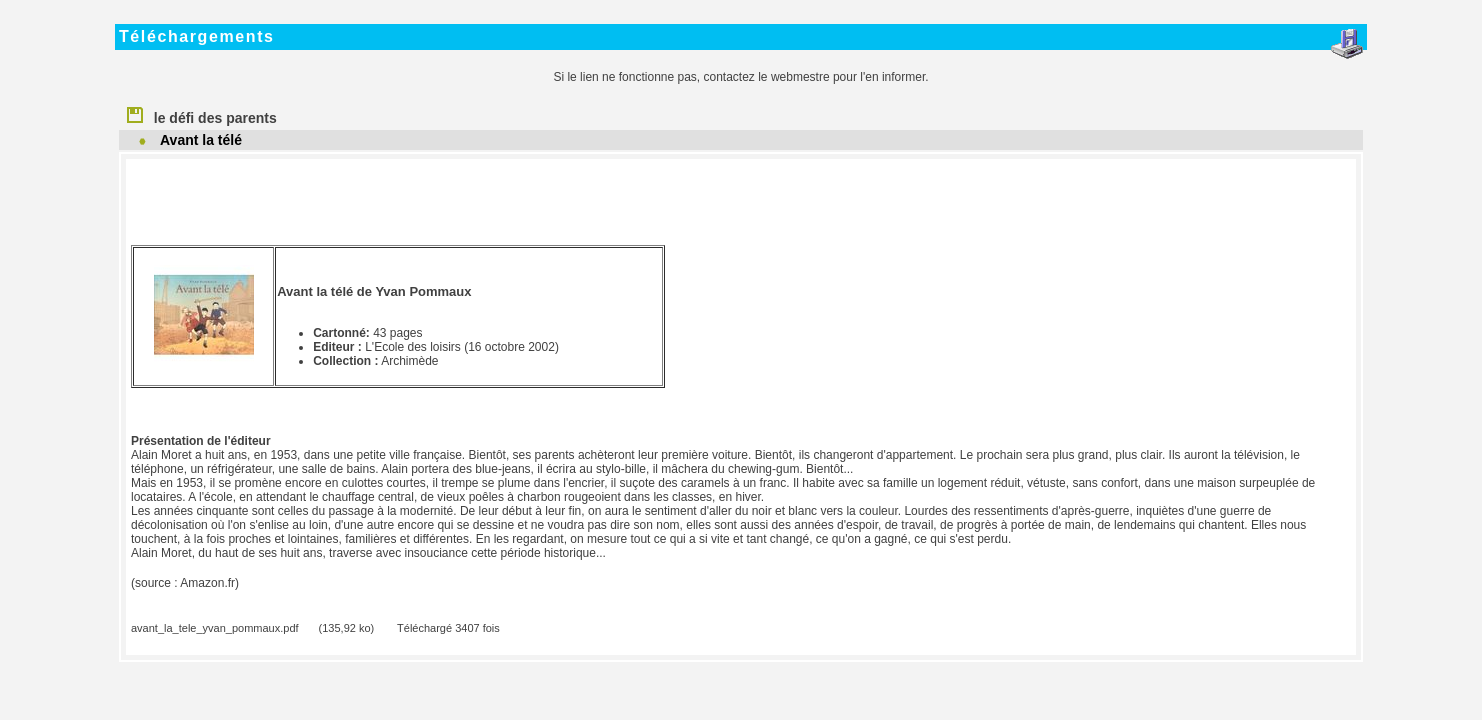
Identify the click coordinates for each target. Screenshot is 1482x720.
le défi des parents (201, 114)
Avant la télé (201, 140)
